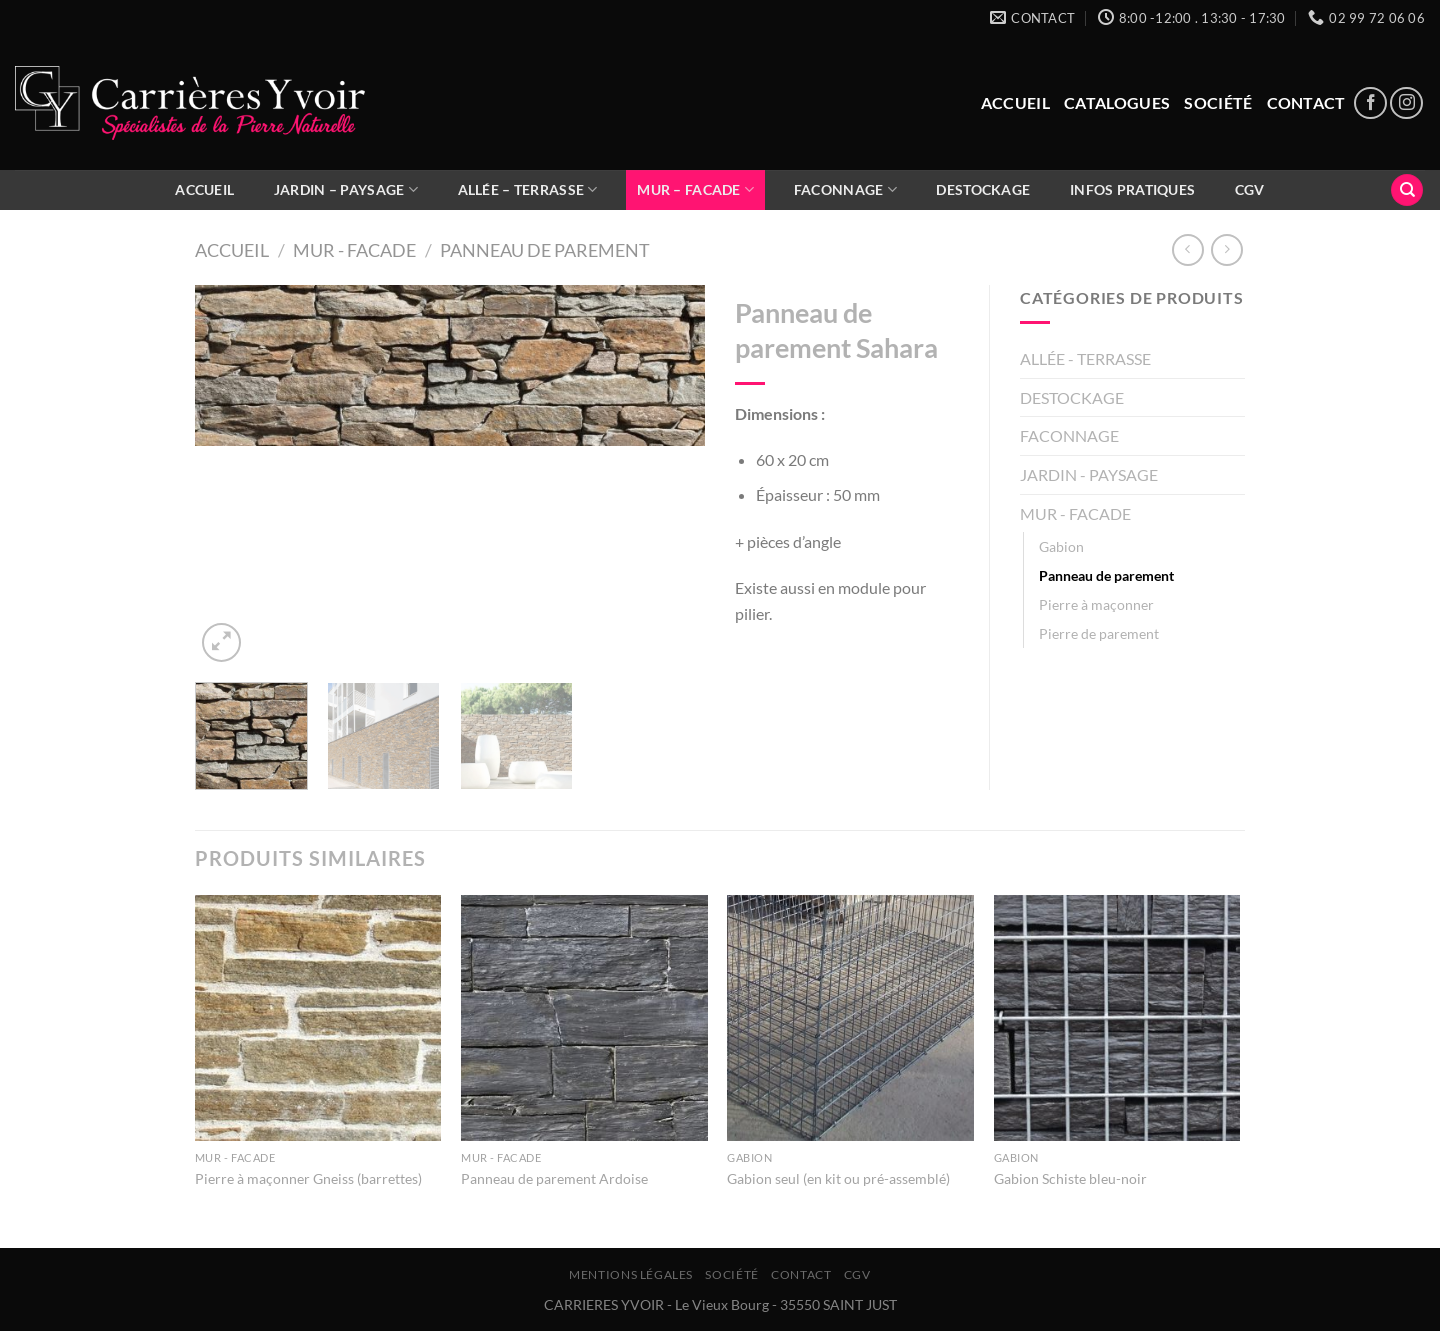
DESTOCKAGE (983, 189)
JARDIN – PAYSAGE (346, 189)
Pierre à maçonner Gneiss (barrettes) (308, 1178)
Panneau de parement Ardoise (554, 1178)
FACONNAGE (845, 189)
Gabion (1061, 546)
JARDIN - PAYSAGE (1089, 474)
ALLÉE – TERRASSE (528, 189)
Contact (1306, 102)
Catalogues (1117, 102)
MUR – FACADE (695, 189)
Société (1218, 102)
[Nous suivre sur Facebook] (1370, 103)
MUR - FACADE (354, 250)
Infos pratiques (1132, 189)
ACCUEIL (204, 189)
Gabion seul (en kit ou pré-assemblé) (838, 1178)
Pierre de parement (1099, 633)
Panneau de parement (545, 250)
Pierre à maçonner (1096, 604)
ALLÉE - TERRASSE (1085, 358)
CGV (1250, 189)
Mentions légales (631, 1274)
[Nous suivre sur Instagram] (1406, 103)
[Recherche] (1407, 190)
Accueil (1015, 102)
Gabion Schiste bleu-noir (1070, 1178)
